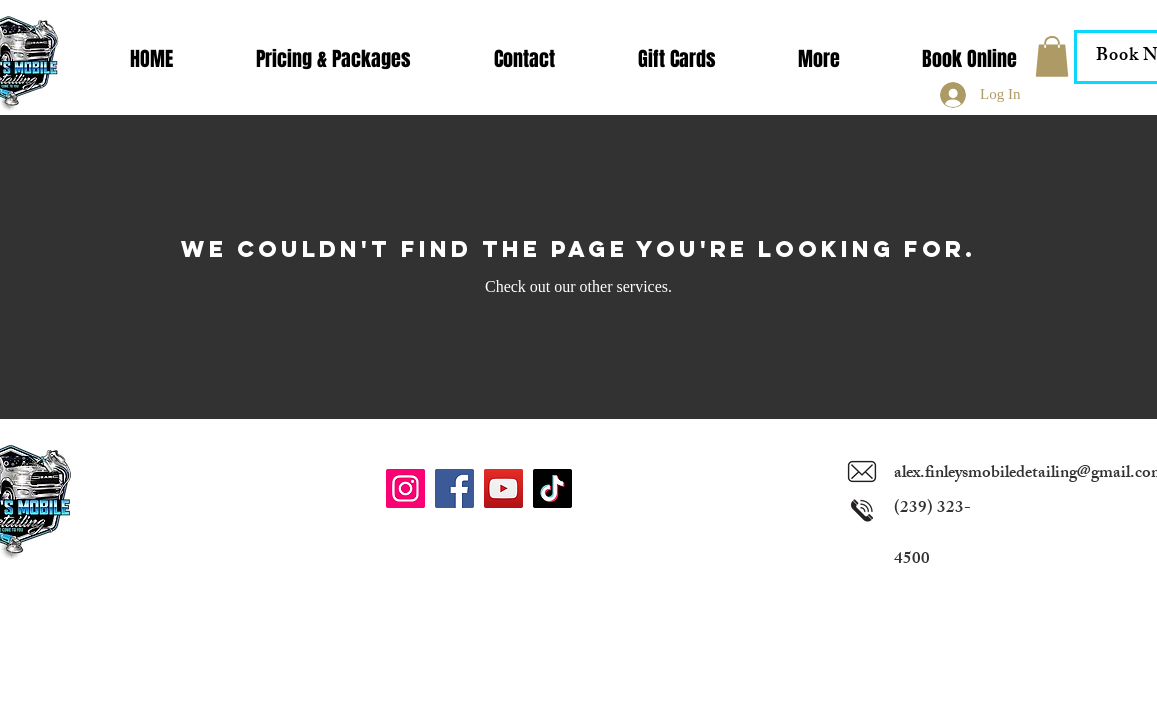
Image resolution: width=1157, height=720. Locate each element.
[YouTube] (503, 488)
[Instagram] (405, 488)
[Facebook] (454, 488)
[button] (819, 59)
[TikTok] (552, 488)
